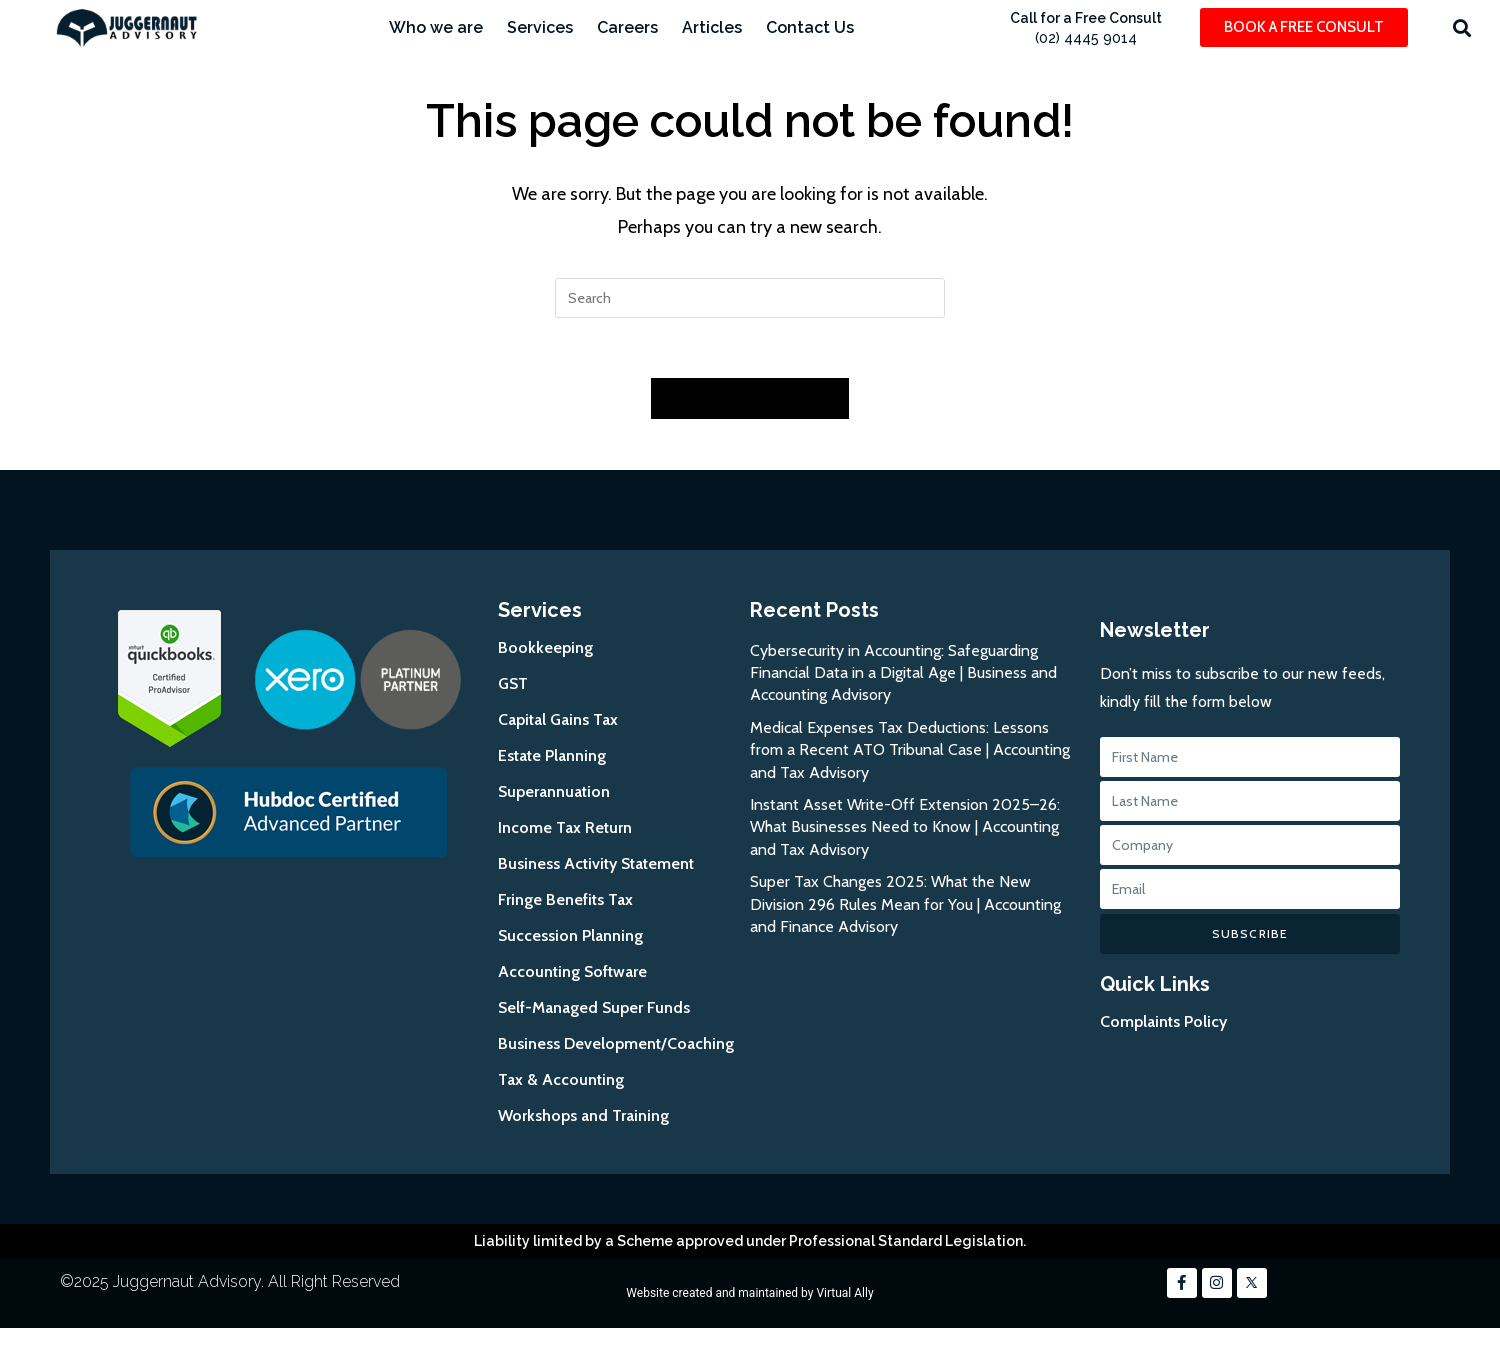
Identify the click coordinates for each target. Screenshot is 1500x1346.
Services (540, 27)
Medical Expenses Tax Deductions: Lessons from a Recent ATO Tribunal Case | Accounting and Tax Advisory (910, 751)
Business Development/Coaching (616, 1044)
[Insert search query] (750, 298)
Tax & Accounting (561, 1080)
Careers (627, 27)
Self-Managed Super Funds (594, 1008)
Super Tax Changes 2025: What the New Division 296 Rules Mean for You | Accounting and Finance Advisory (905, 906)
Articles (712, 27)
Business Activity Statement (596, 864)
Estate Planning (552, 756)
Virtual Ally (844, 1294)
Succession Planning (570, 936)
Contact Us (810, 27)
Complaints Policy (1163, 1023)
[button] (1461, 27)
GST (513, 684)
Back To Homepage (750, 399)
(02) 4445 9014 (1086, 38)
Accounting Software (572, 972)
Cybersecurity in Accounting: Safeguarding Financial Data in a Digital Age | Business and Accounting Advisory (903, 674)
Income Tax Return (565, 828)
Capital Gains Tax (558, 720)
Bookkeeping (545, 648)
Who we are (436, 27)
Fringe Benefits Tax (565, 900)
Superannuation (554, 792)
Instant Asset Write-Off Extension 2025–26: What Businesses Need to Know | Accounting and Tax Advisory (905, 829)
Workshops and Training (583, 1116)
